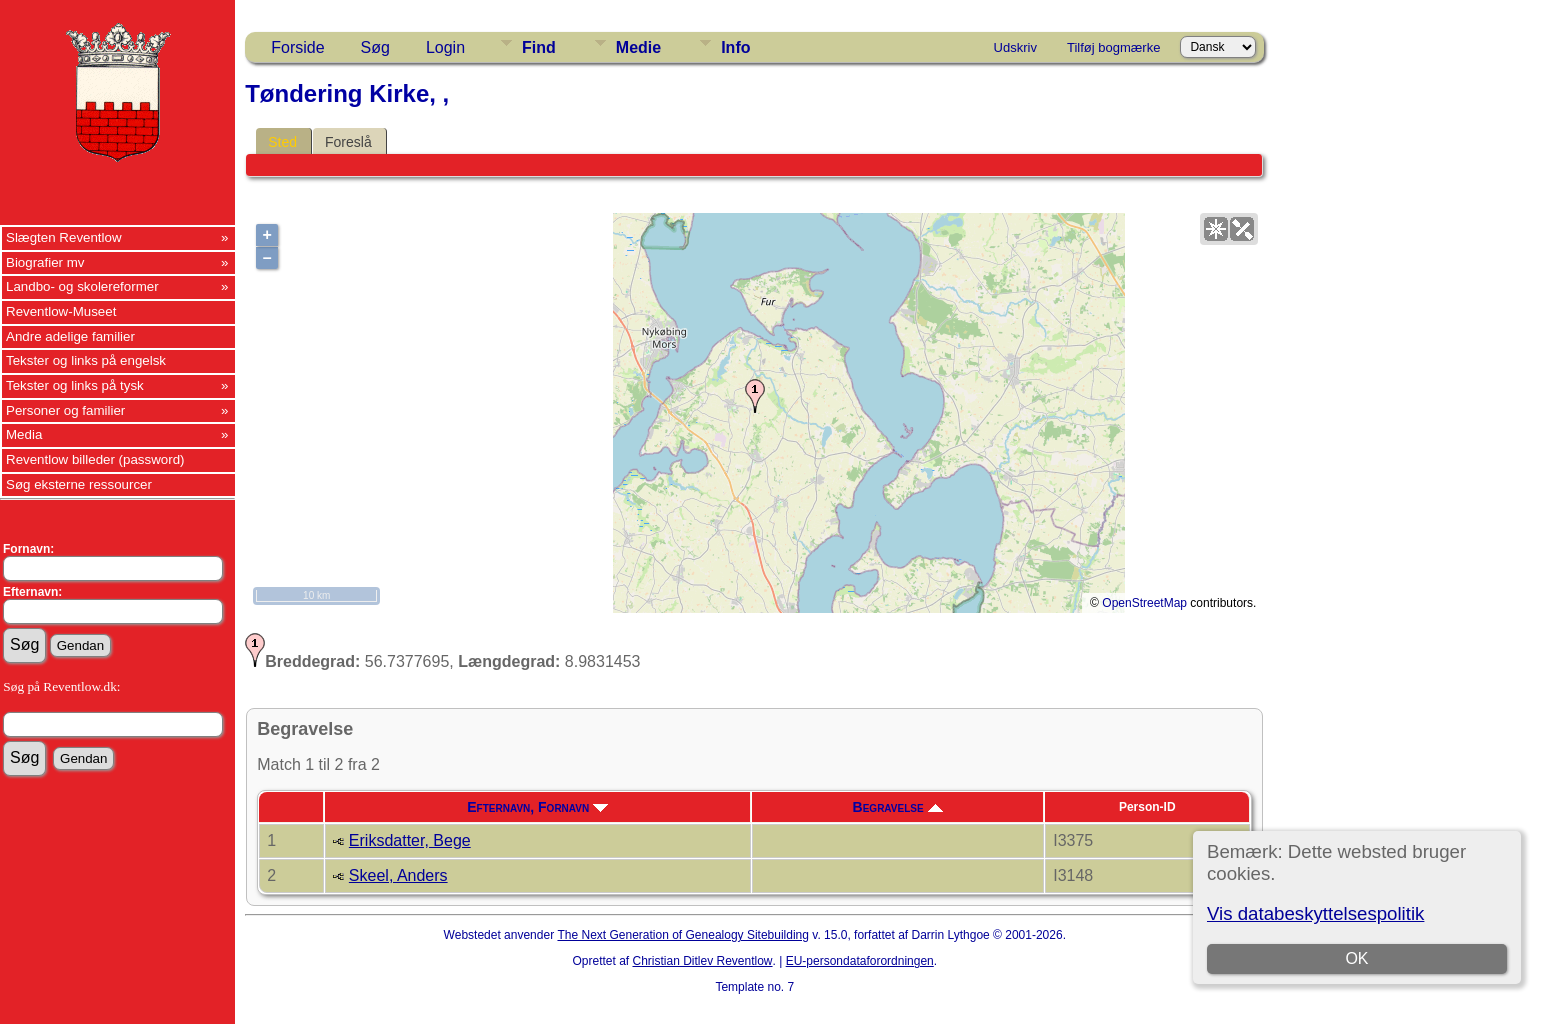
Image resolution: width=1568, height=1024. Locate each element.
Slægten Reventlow (64, 237)
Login (445, 47)
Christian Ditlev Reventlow (702, 961)
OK (1356, 958)
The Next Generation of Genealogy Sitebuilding (683, 935)
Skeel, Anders (398, 875)
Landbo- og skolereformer (82, 286)
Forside (297, 47)
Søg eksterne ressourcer (79, 484)
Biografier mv (45, 262)
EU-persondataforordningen (860, 961)
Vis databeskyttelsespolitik (1315, 913)
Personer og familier (65, 410)
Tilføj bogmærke (1113, 47)
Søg (375, 47)
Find (539, 47)
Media (24, 434)
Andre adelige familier (70, 336)
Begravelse (898, 807)
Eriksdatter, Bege (410, 840)
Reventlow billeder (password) (95, 459)
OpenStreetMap (1144, 603)
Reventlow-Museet (61, 311)
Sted (282, 142)
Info (735, 47)
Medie (638, 47)
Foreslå (348, 142)
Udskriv (1015, 47)
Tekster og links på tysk (75, 385)
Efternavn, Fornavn (537, 807)
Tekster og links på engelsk (86, 360)
